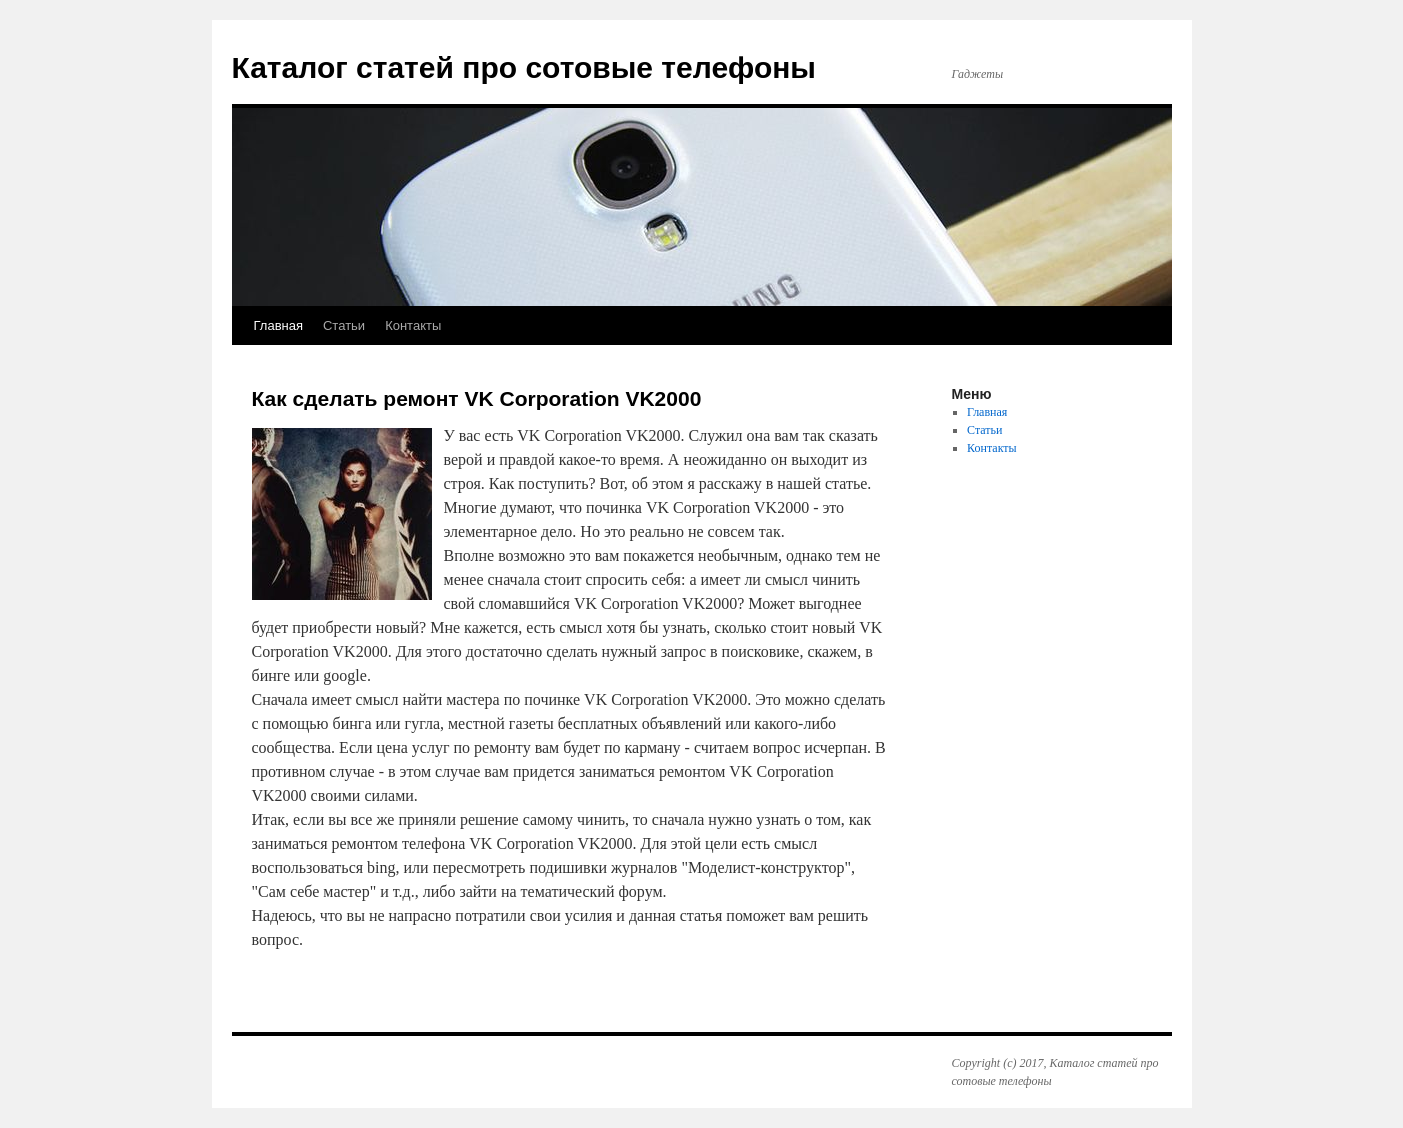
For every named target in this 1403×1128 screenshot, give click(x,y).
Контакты (413, 325)
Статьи (344, 325)
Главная (278, 325)
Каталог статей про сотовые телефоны (524, 67)
